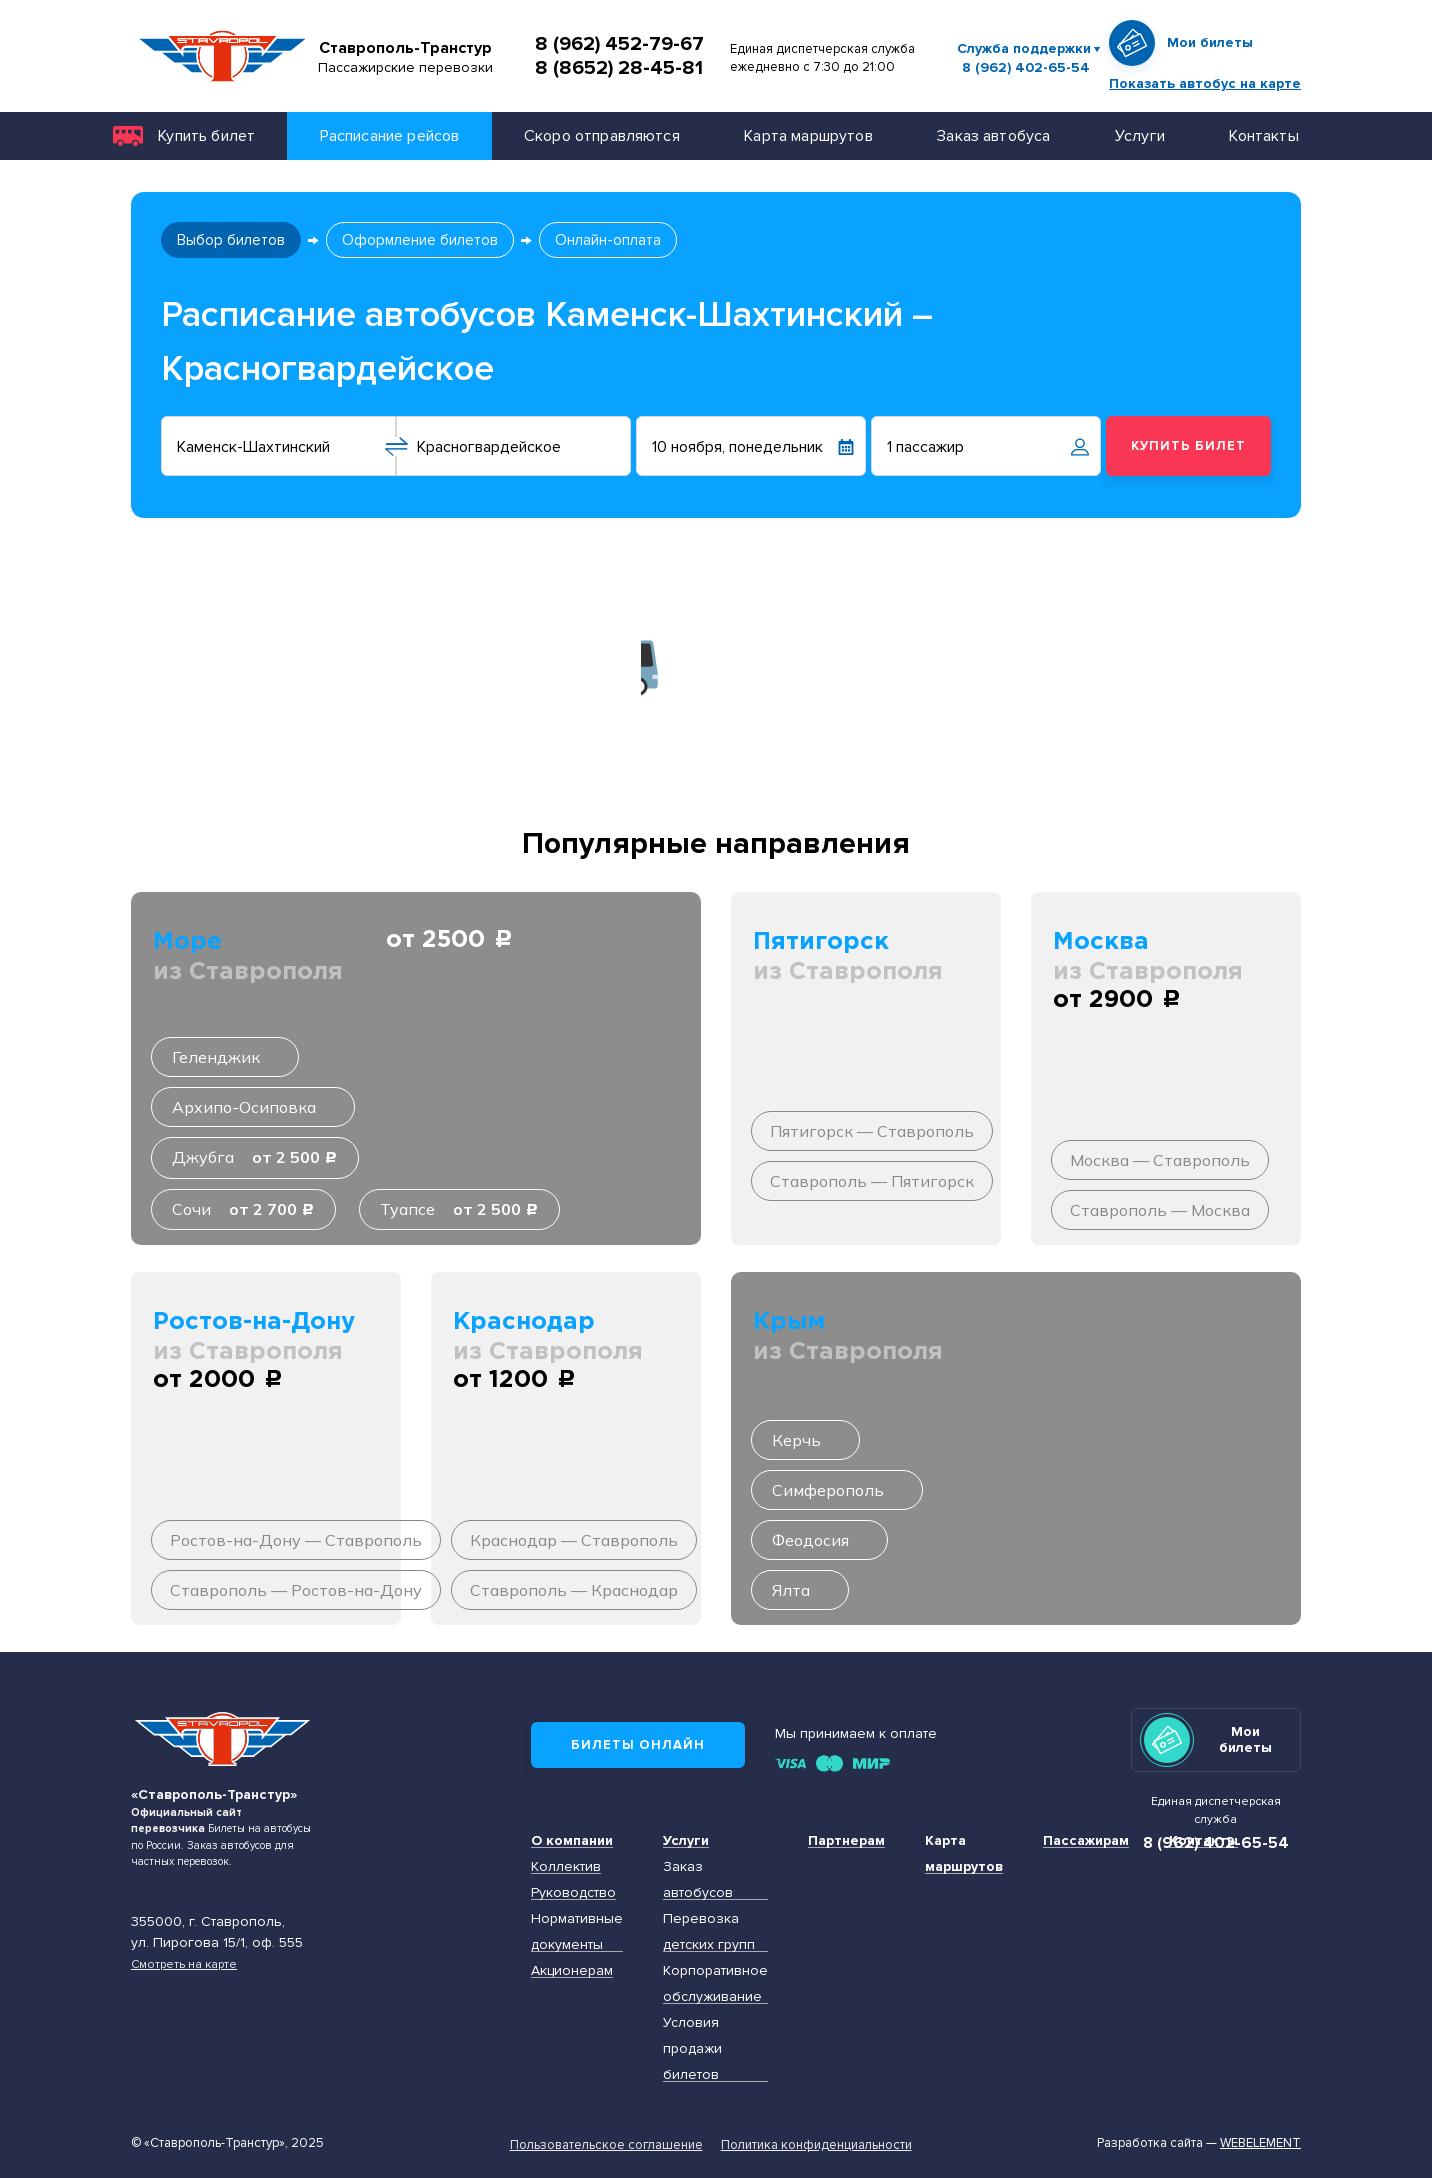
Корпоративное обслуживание (715, 1983)
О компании (572, 1840)
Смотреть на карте (184, 1964)
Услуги (1140, 135)
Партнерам (846, 1840)
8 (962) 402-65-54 (1026, 68)
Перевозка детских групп (709, 1931)
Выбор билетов (231, 240)
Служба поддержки (1024, 48)
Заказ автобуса (993, 135)
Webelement (1260, 2143)
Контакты (1263, 135)
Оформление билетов (420, 240)
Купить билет (206, 135)
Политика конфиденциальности (816, 2145)
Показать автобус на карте (1205, 83)
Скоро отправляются (602, 135)
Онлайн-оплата (608, 240)
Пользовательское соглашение (606, 2145)
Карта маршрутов (808, 135)
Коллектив (566, 1866)
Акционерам (572, 1970)
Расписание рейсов (390, 135)
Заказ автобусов (698, 1879)
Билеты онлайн (638, 1745)
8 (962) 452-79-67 (619, 44)
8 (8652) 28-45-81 (619, 68)
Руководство (573, 1892)
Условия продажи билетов (692, 2048)
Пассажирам (1086, 1840)
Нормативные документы (577, 1931)
